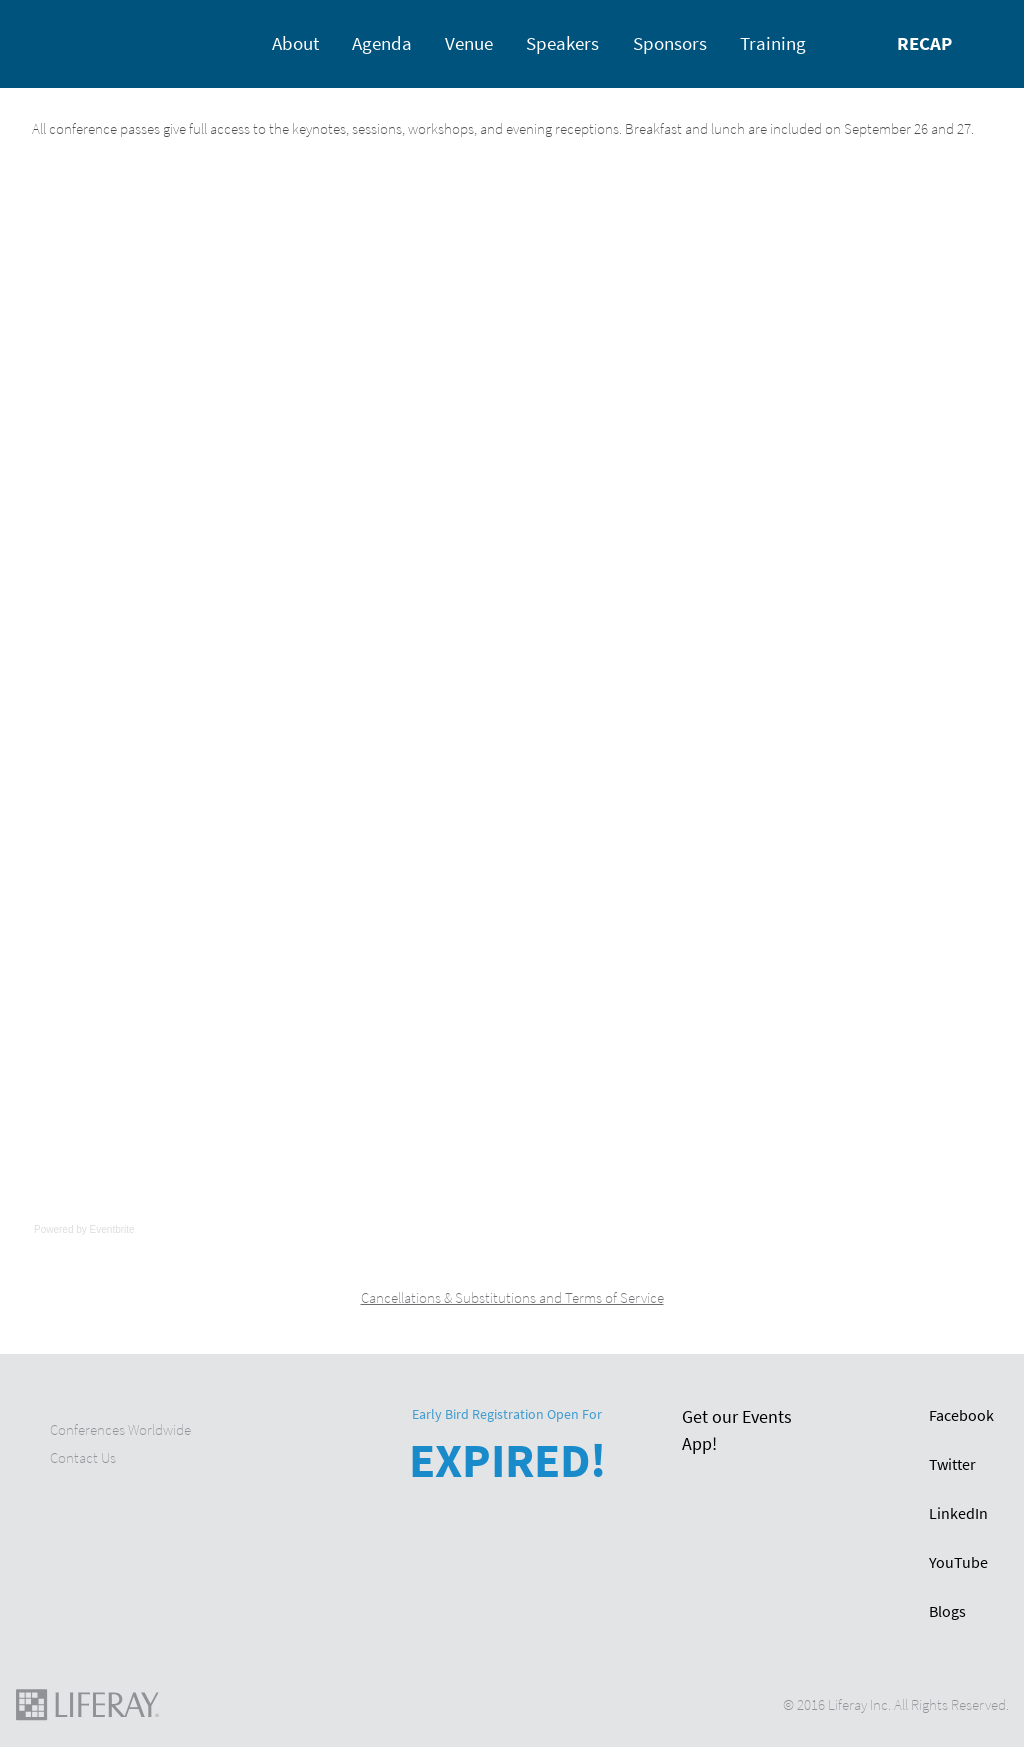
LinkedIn (958, 1513)
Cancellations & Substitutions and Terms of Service (512, 1298)
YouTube (958, 1562)
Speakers (562, 43)
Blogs (947, 1611)
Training (773, 43)
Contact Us (83, 1458)
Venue (469, 43)
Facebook (961, 1415)
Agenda (382, 43)
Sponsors (670, 43)
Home (54, 43)
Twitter (952, 1464)
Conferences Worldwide (120, 1430)
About (295, 43)
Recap (924, 43)
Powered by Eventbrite (84, 1229)
